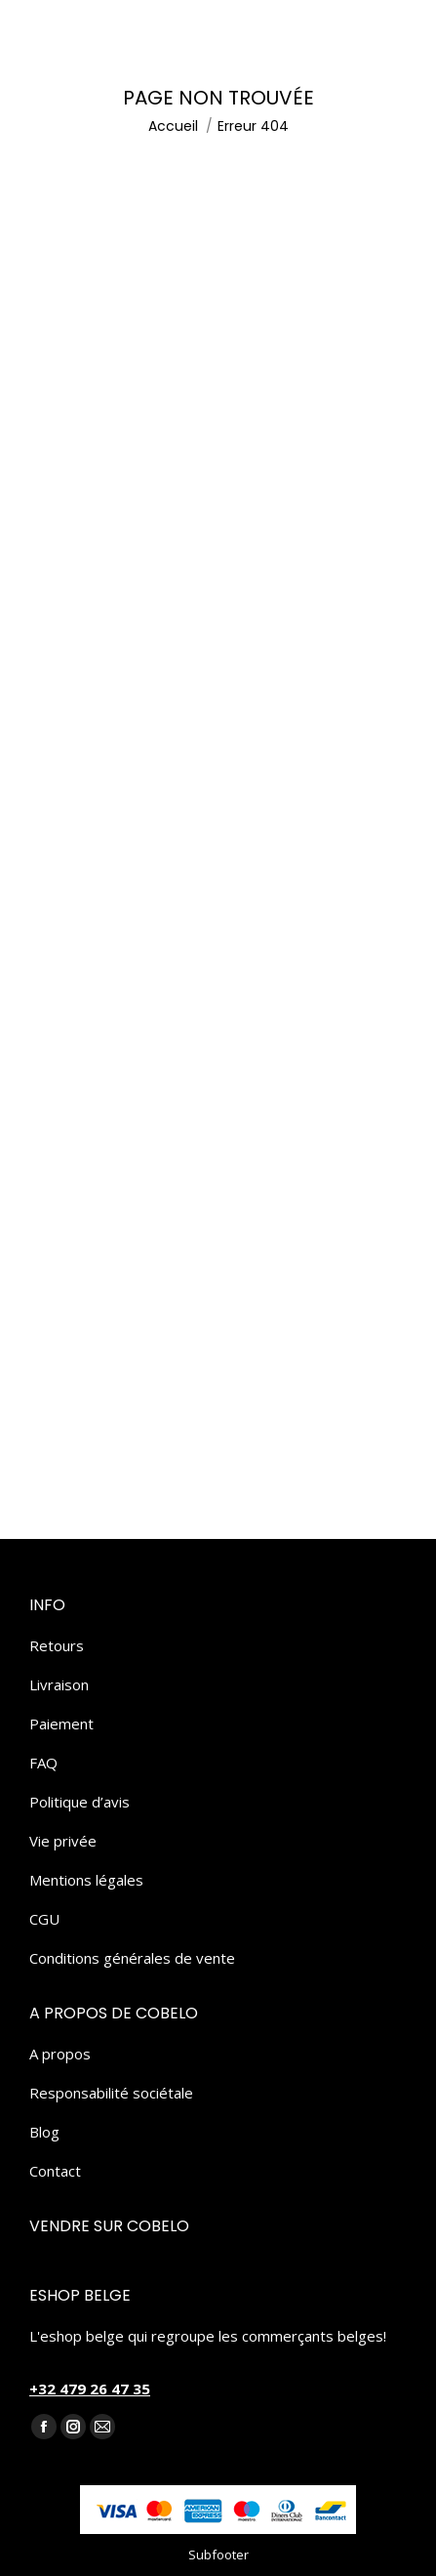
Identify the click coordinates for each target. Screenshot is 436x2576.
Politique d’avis (79, 1801)
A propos (60, 2053)
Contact (55, 2171)
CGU (44, 1919)
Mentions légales (86, 1880)
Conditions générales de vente (132, 1958)
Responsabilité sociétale (111, 2092)
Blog (44, 2131)
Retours (56, 1645)
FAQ (43, 1762)
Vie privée (63, 1840)
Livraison (59, 1684)
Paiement (61, 1723)
